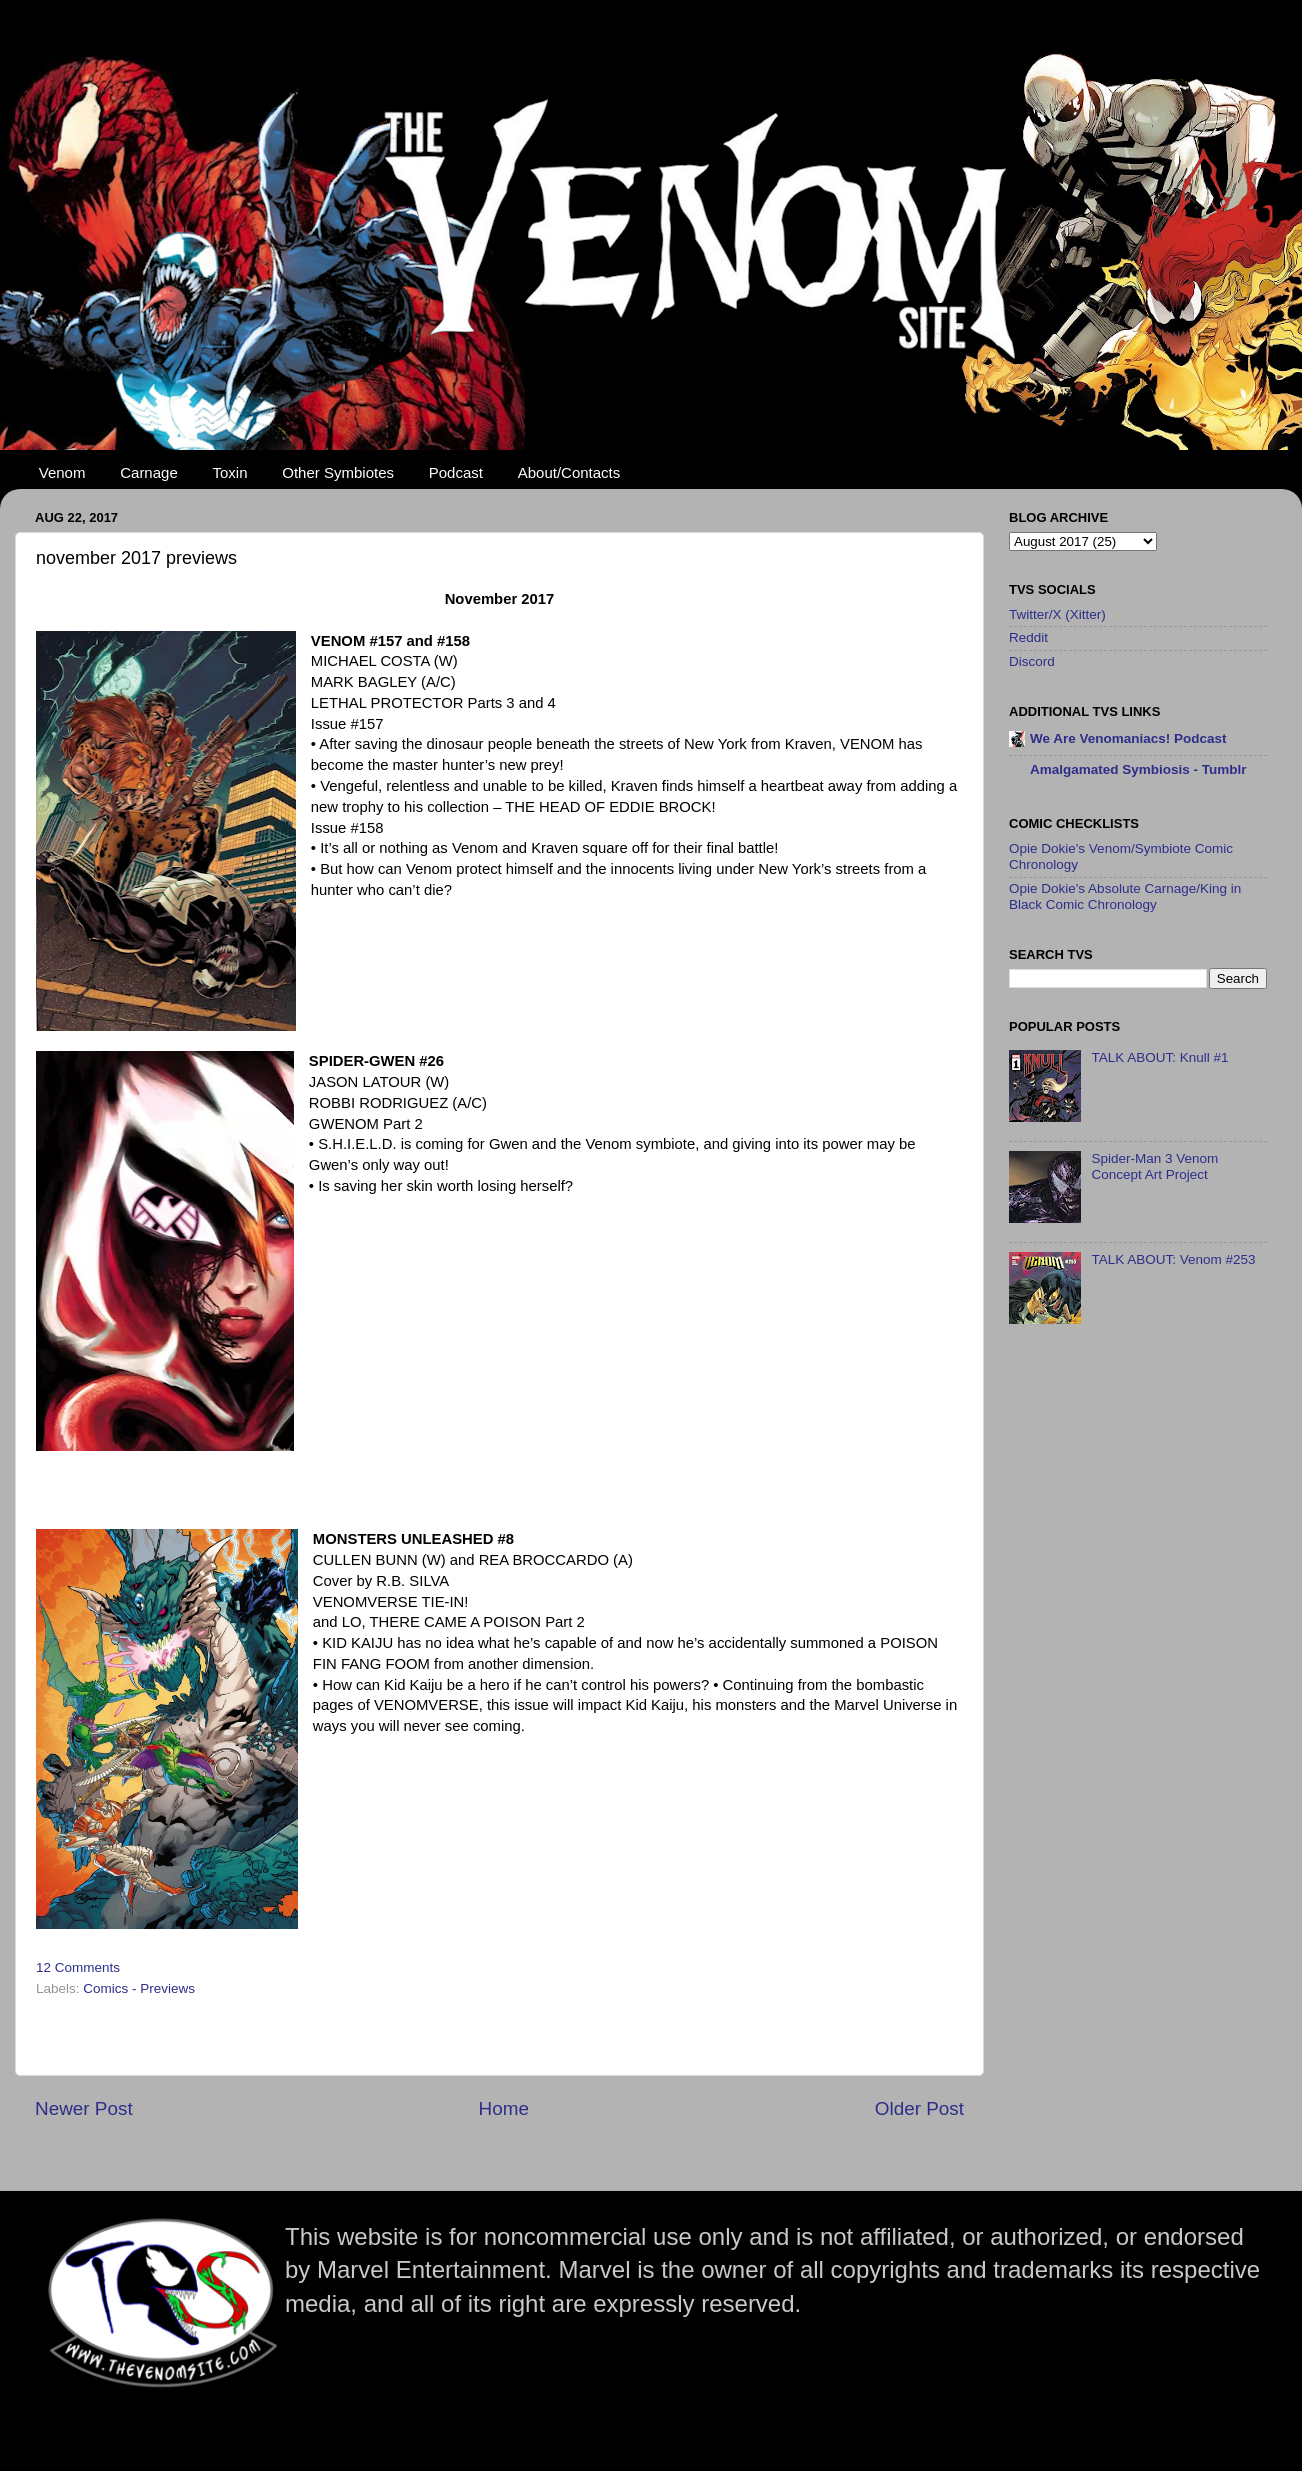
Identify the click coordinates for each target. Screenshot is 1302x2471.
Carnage (149, 472)
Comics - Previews (139, 1988)
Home (504, 2108)
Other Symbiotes (338, 472)
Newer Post (84, 2108)
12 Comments (78, 1967)
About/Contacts (569, 472)
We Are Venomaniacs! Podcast (1128, 738)
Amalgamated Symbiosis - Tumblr (1138, 769)
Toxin (230, 472)
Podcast (456, 472)
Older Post (919, 2108)
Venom (62, 472)
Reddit (1028, 637)
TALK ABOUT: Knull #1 (1159, 1057)
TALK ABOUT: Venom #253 (1173, 1259)
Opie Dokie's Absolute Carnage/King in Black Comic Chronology (1125, 896)
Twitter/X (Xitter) (1057, 614)
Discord (1032, 661)
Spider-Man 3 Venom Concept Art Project (1154, 1166)
